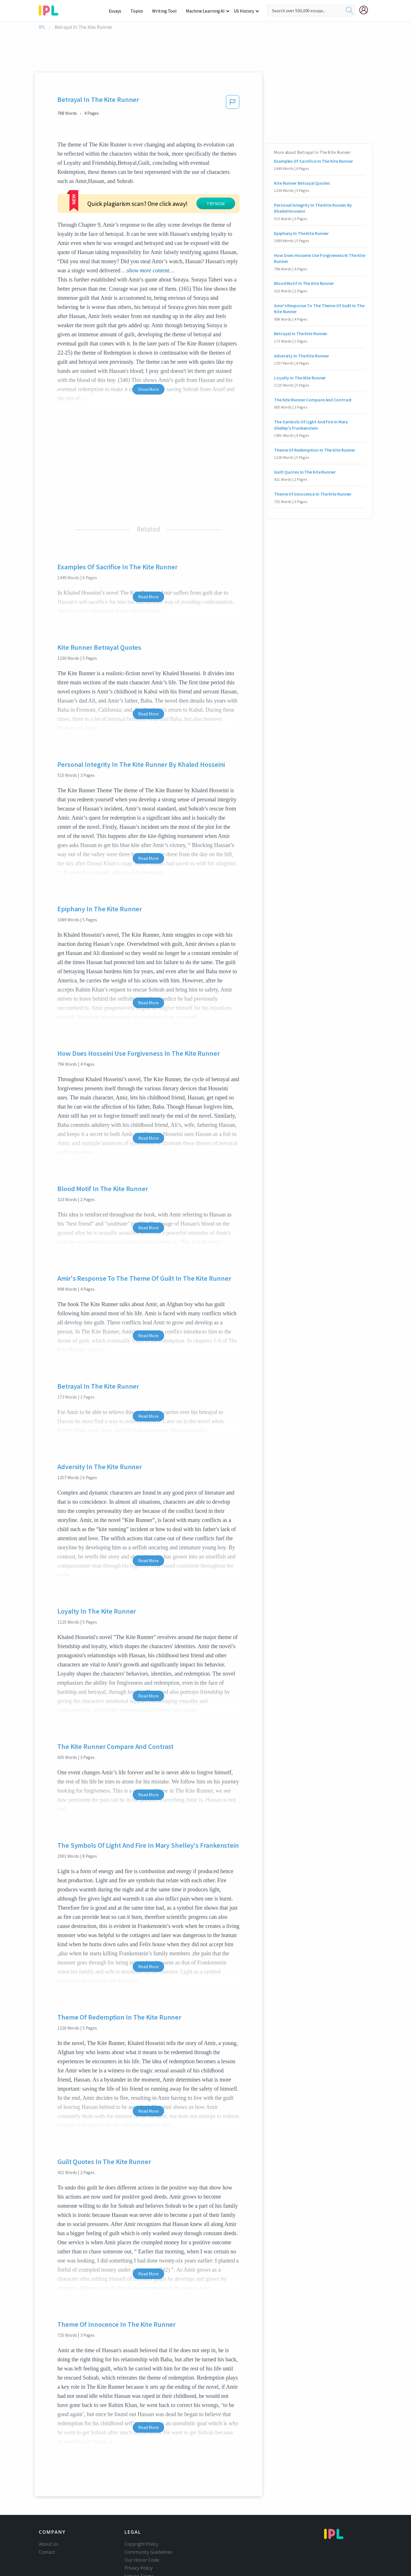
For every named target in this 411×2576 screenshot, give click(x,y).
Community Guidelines (148, 2517)
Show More (148, 354)
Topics (139, 11)
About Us (48, 2509)
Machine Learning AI (206, 11)
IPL (42, 27)
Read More (148, 562)
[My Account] (365, 10)
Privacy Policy (138, 2533)
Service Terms (139, 2541)
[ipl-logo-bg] (51, 9)
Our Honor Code (141, 2525)
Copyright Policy (141, 2509)
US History (244, 11)
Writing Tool (166, 11)
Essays (118, 11)
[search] (349, 10)
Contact (47, 2517)
